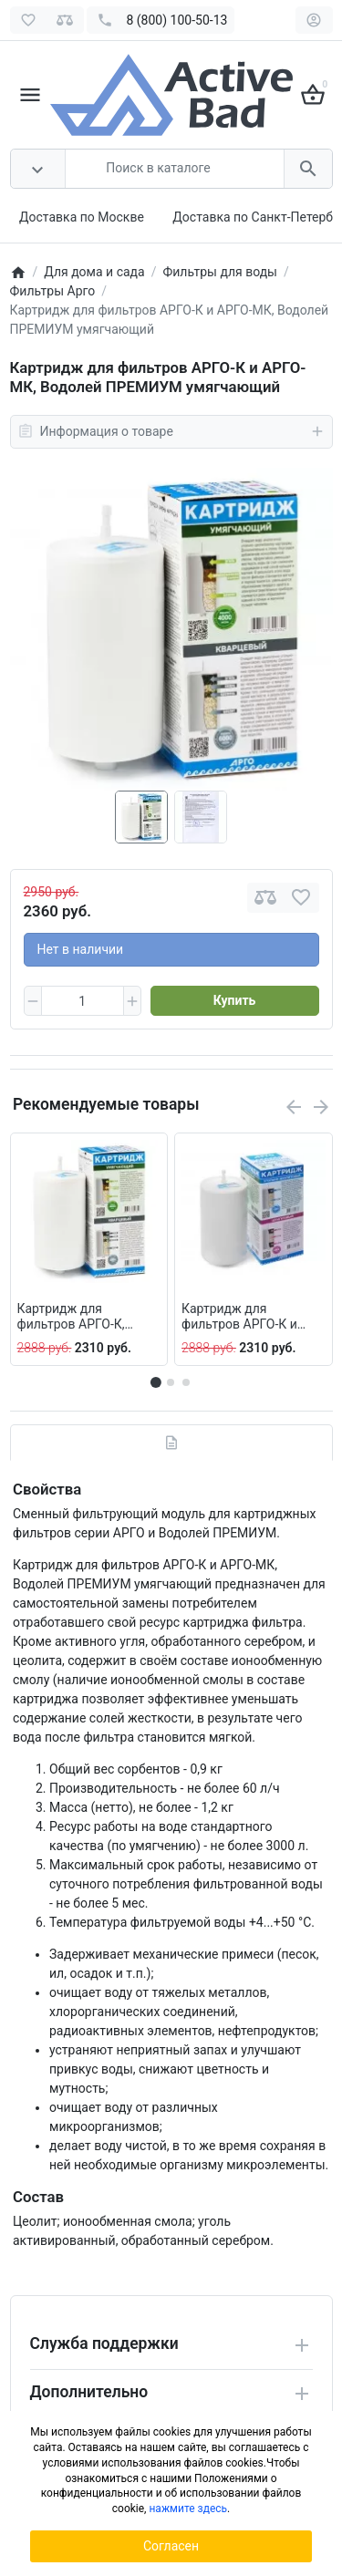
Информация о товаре (171, 431)
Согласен (171, 2546)
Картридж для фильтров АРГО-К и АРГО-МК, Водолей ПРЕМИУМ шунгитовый (252, 1316)
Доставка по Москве (81, 217)
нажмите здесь (188, 2508)
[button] (170, 1382)
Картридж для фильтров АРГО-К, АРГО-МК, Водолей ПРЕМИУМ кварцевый (84, 1316)
